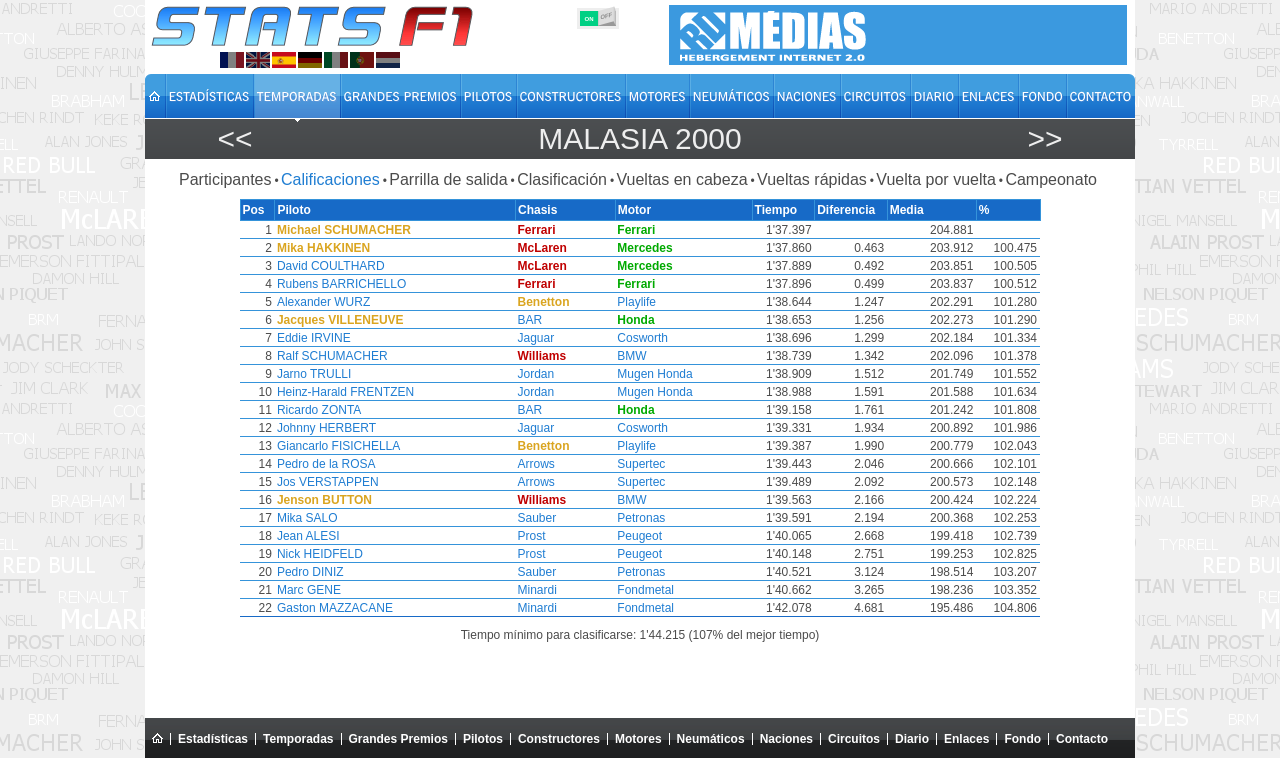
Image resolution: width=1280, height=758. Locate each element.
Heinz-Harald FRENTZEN (344, 392)
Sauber (541, 518)
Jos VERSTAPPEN (327, 482)
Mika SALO (306, 518)
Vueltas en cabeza (681, 179)
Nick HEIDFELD (319, 554)
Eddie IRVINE (313, 338)
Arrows (540, 464)
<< (234, 138)
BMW (636, 356)
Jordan (540, 374)
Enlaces (966, 739)
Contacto (1082, 739)
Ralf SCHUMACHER (331, 356)
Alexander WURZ (322, 302)
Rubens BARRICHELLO (340, 284)
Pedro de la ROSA (325, 464)
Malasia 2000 (639, 138)
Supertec (646, 464)
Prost (536, 536)
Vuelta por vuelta (935, 179)
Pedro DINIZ (309, 572)
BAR (534, 320)
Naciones (786, 739)
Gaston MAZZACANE (334, 608)
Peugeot (644, 536)
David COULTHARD (330, 266)
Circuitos (854, 739)
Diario (912, 739)
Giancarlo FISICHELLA (337, 446)
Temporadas (298, 739)
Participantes (225, 179)
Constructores (559, 739)
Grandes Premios (398, 739)
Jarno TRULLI (313, 374)
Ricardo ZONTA (318, 410)
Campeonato (1051, 179)
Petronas (646, 518)
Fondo (1022, 739)
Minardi (541, 590)
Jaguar (540, 338)
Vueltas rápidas (812, 179)
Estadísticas (213, 739)
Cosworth (647, 338)
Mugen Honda (659, 374)
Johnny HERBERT (325, 428)
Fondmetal (650, 590)
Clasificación (562, 179)
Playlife (641, 302)
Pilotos (483, 739)
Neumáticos (711, 739)
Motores (638, 739)
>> (1044, 138)
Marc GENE (308, 590)
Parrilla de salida (448, 179)
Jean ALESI (307, 536)
